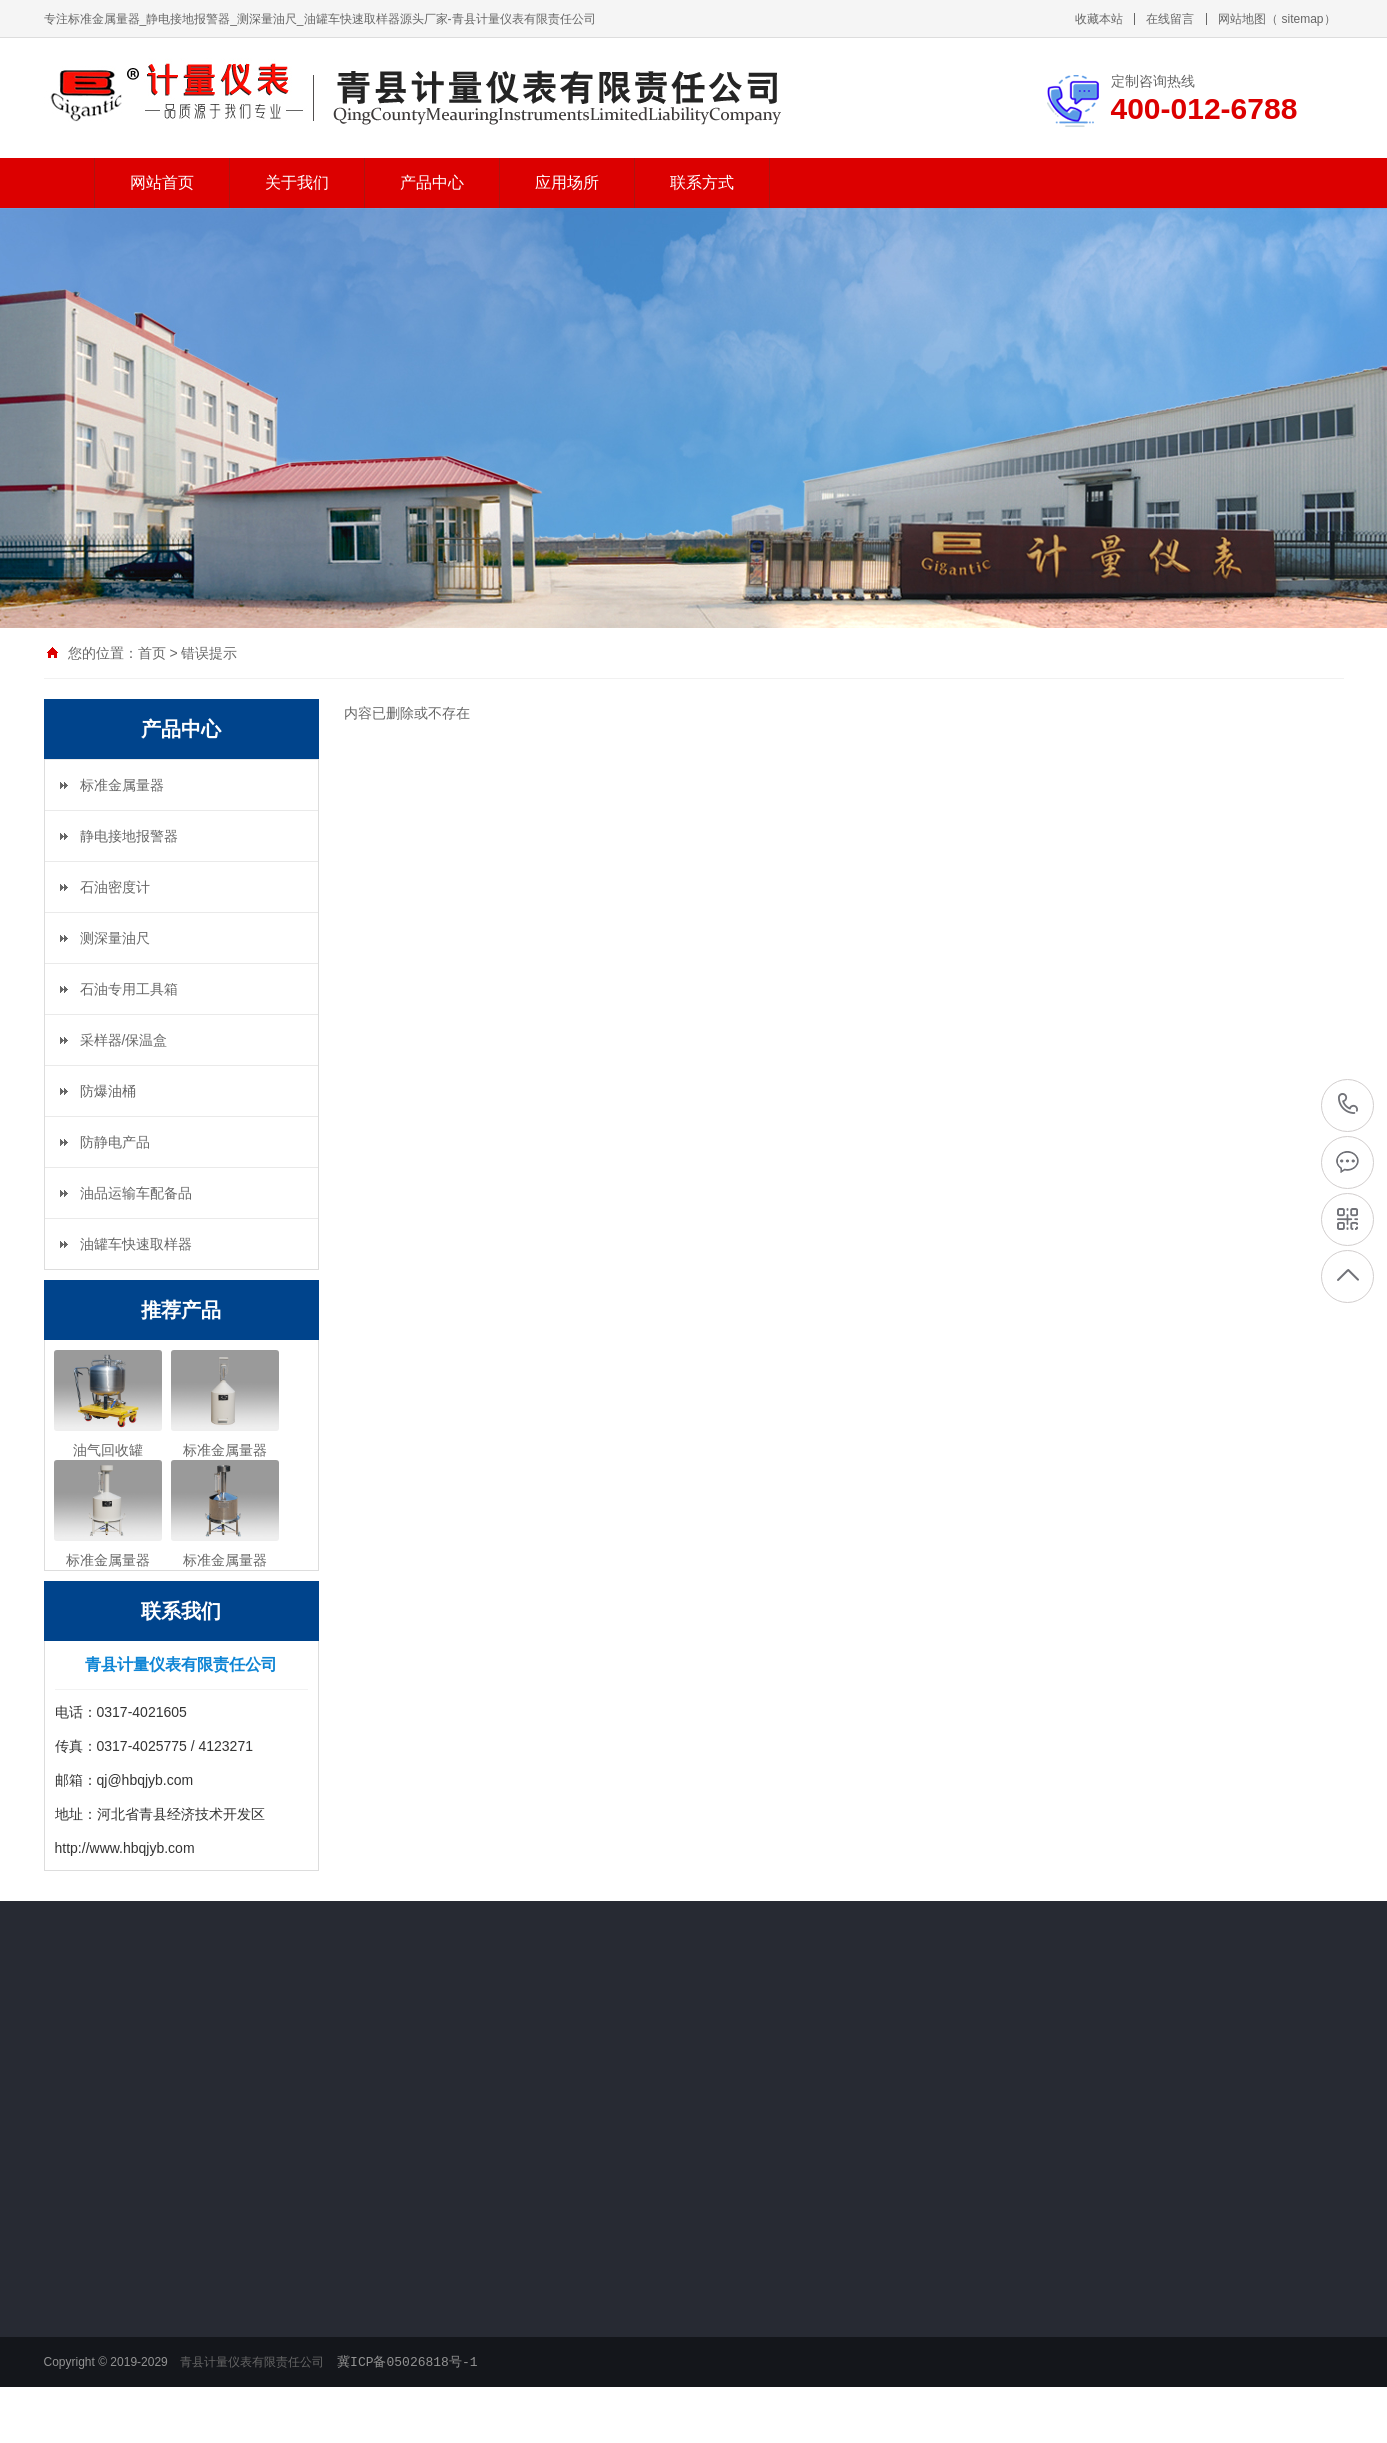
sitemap (1302, 16)
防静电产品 (115, 1142)
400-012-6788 (1348, 1104)
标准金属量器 (122, 785)
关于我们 (297, 179)
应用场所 (567, 179)
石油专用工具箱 (129, 989)
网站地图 (1242, 16)
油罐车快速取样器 (136, 1244)
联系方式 (702, 179)
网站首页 (162, 179)
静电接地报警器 (129, 836)
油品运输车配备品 (136, 1193)
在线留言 (1170, 16)
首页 (152, 653)
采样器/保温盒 (124, 1040)
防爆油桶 (108, 1091)
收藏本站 (1099, 16)
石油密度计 (115, 887)
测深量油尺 (115, 938)
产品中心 (432, 179)
